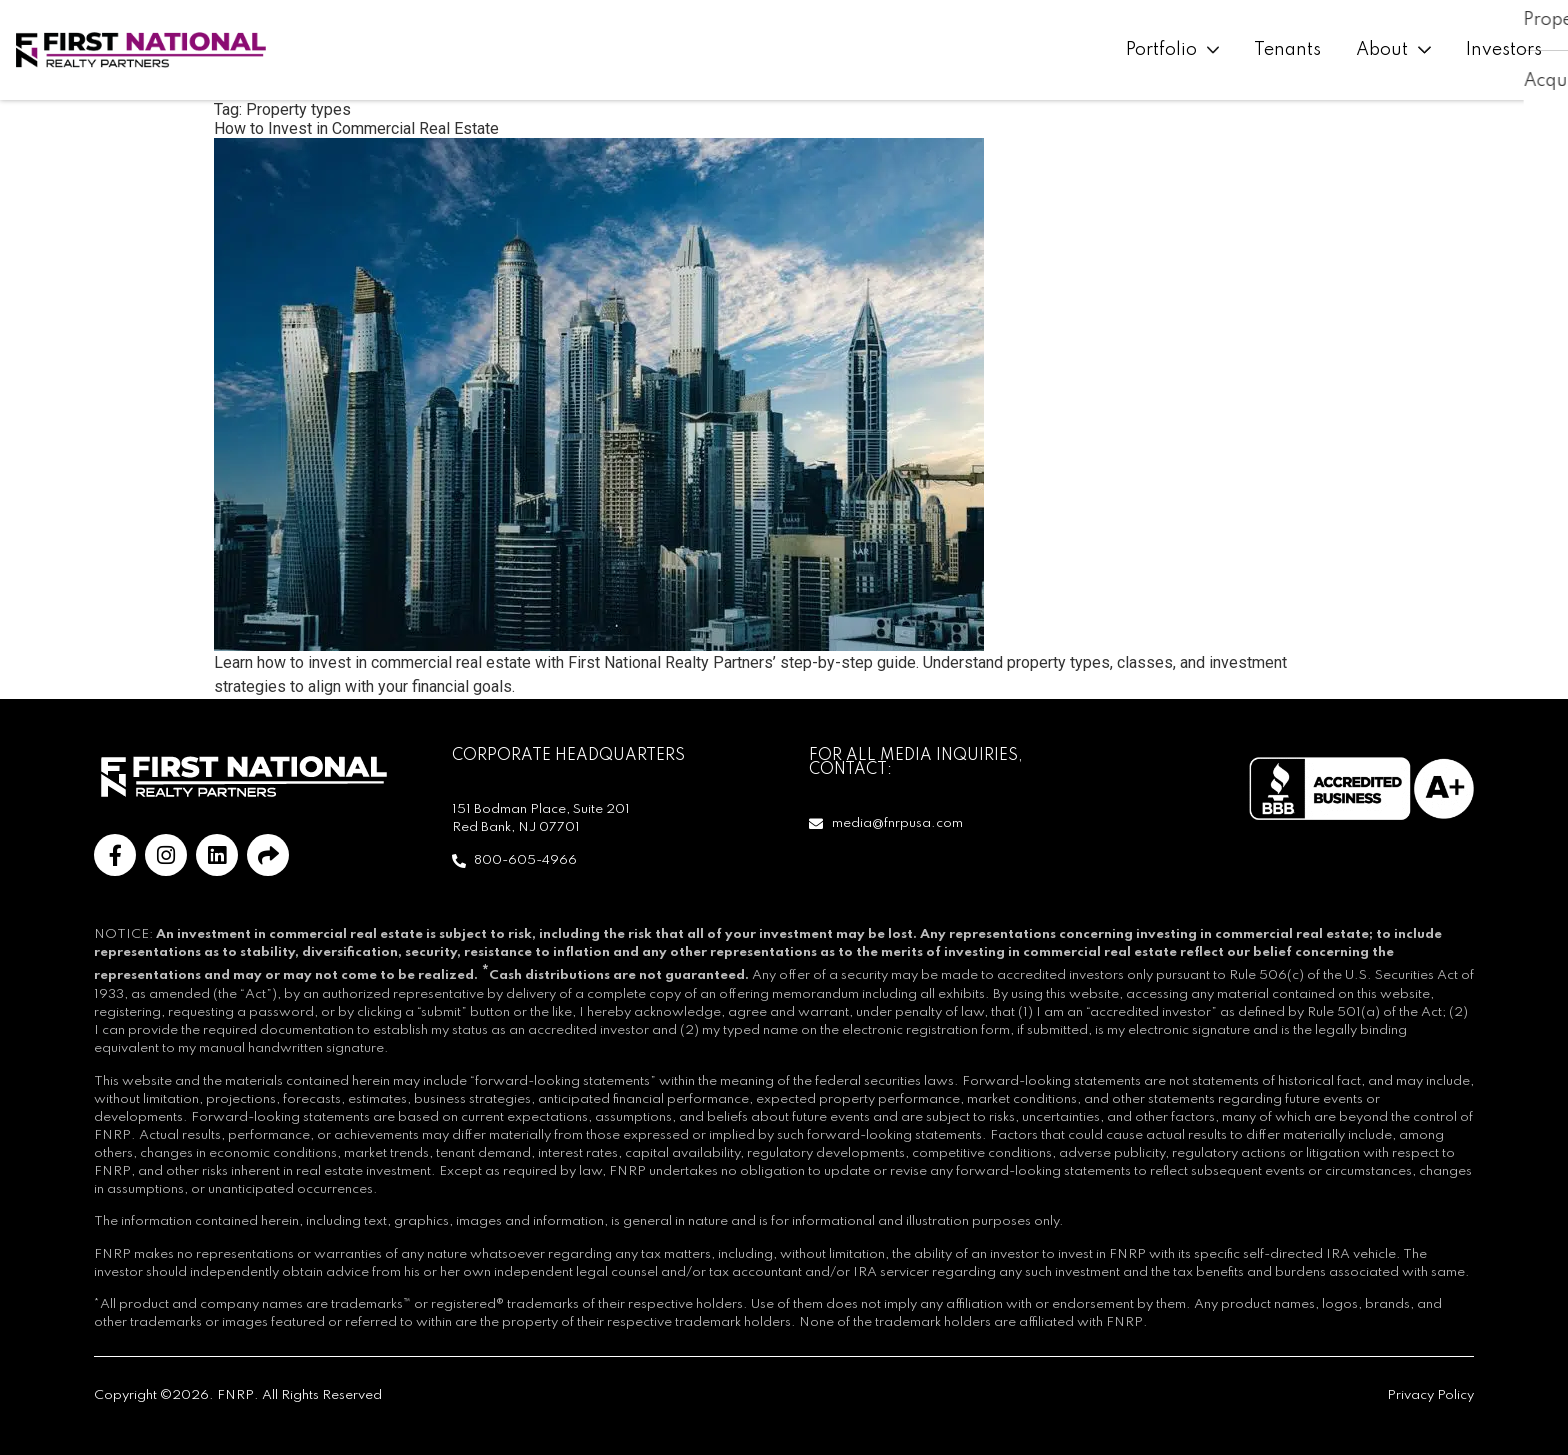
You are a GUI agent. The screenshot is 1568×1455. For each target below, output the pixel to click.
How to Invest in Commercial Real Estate (356, 128)
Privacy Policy (1430, 1395)
